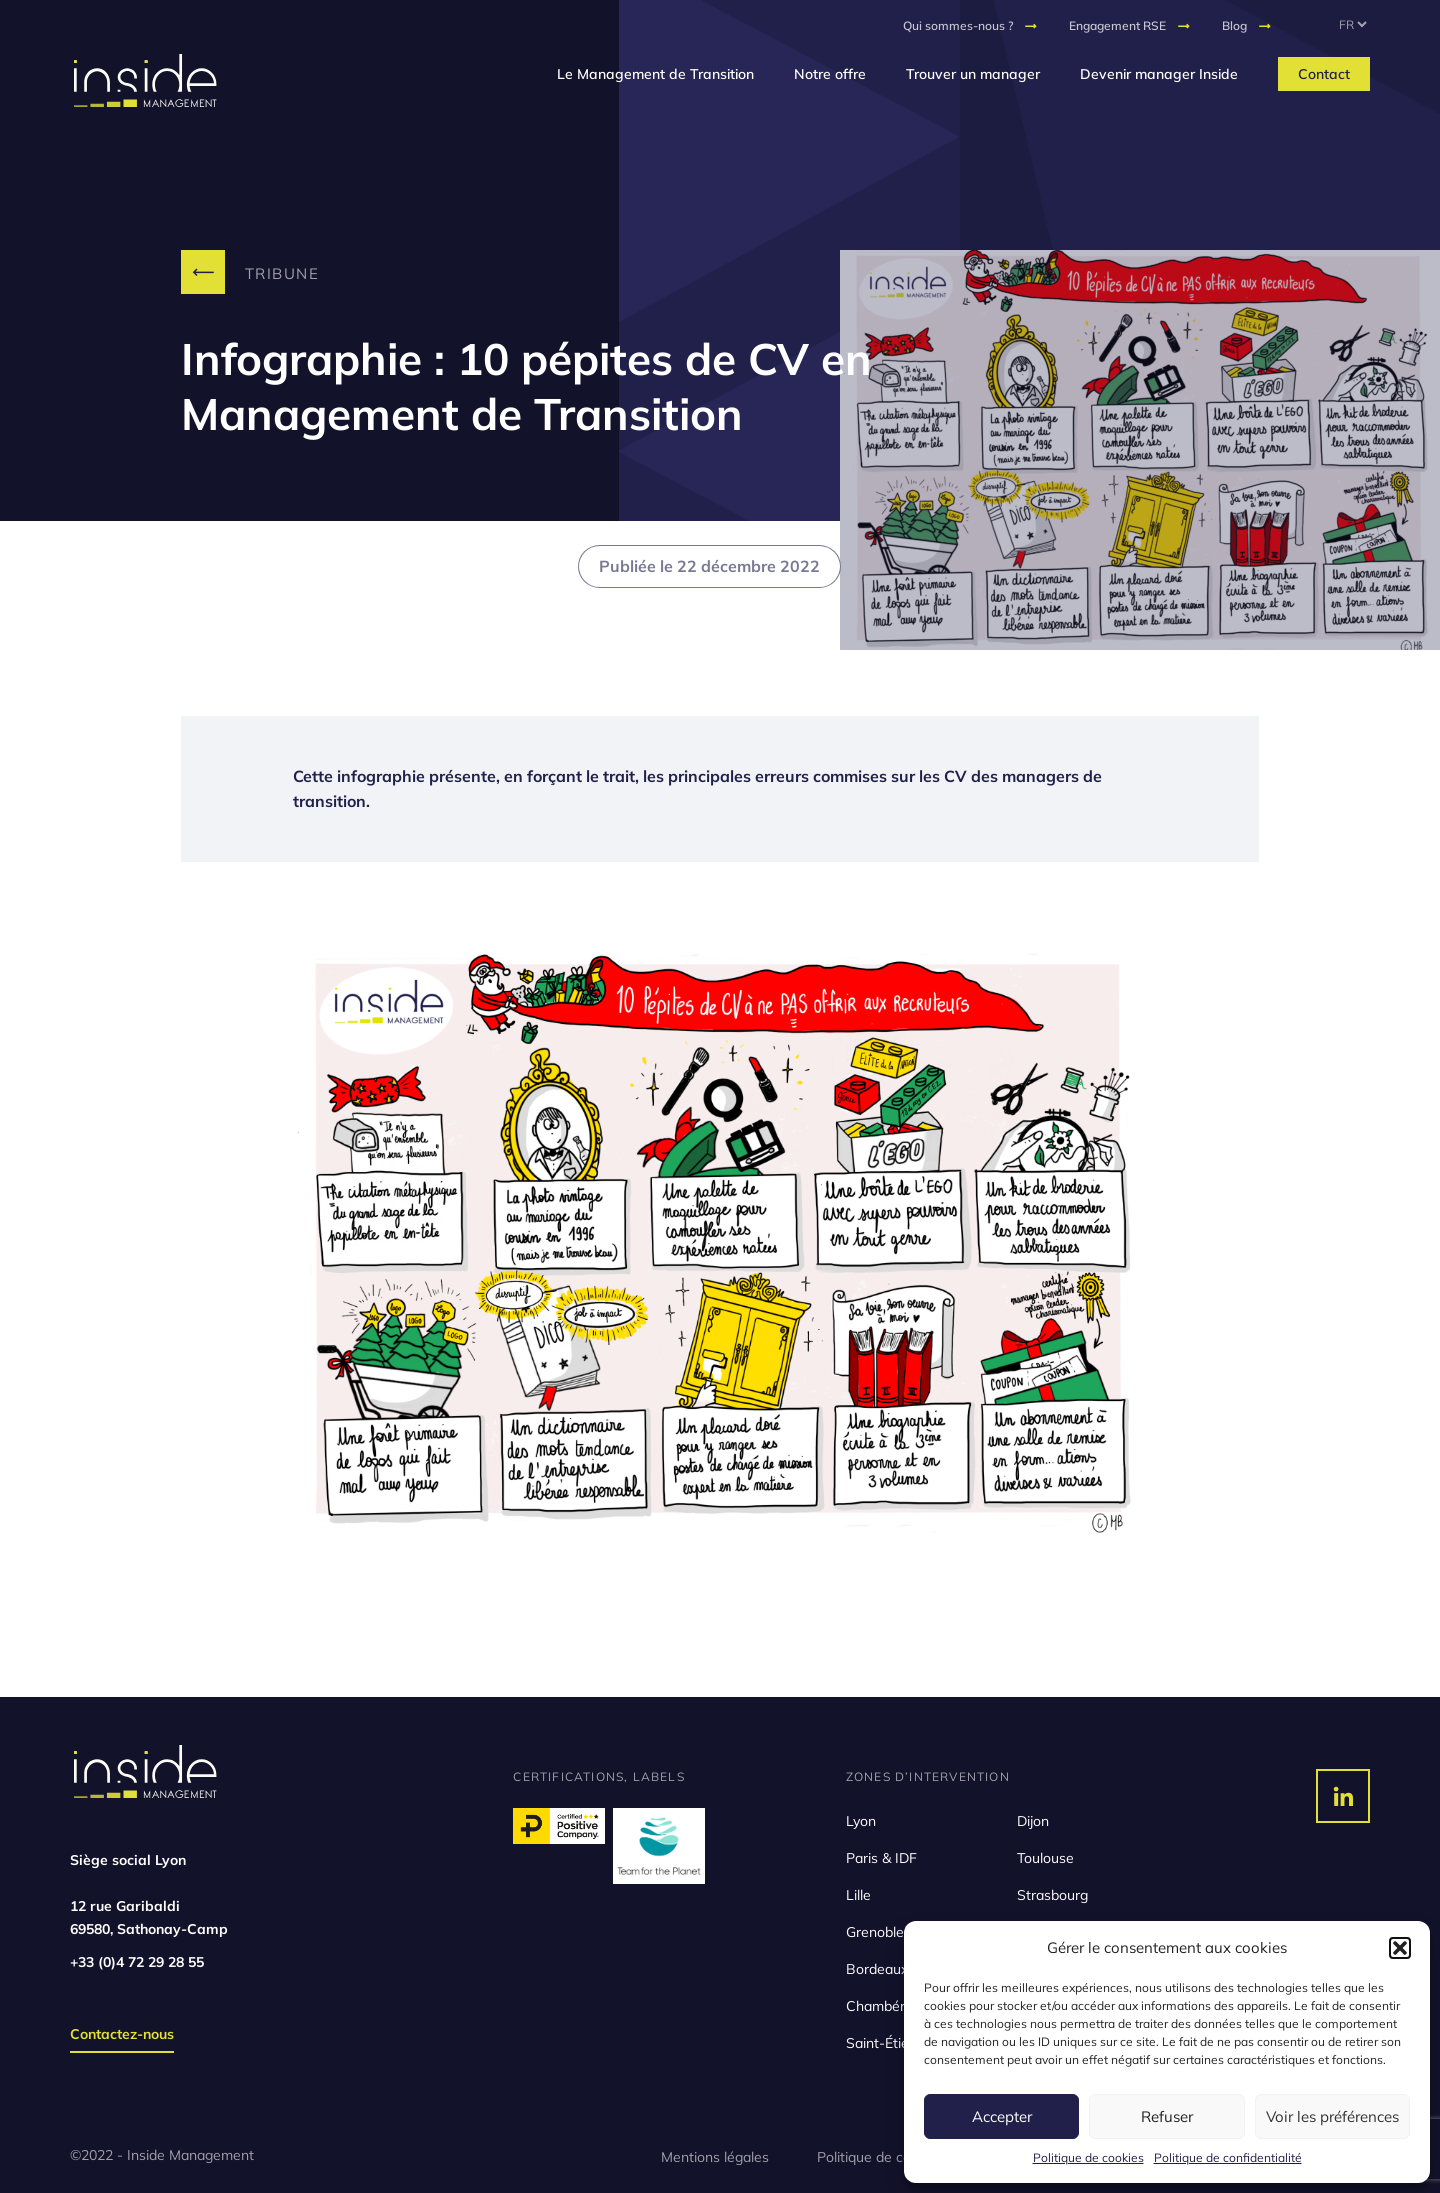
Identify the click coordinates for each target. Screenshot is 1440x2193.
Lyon (861, 1821)
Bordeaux (877, 1969)
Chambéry (879, 2006)
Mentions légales (715, 2157)
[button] (1400, 1948)
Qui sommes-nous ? (958, 25)
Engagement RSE (1117, 25)
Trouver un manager (973, 74)
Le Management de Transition (655, 74)
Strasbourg (1052, 1895)
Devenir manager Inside (1159, 74)
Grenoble (875, 1932)
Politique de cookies (1088, 2157)
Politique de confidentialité (1228, 2157)
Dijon (1033, 1821)
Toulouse (1045, 1858)
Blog (1234, 25)
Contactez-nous (122, 2034)
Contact (1324, 74)
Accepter (1002, 2116)
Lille (858, 1895)
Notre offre (830, 74)
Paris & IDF (881, 1858)
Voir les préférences (1332, 2116)
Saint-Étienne (889, 2043)
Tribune (282, 273)
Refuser (1167, 2116)
